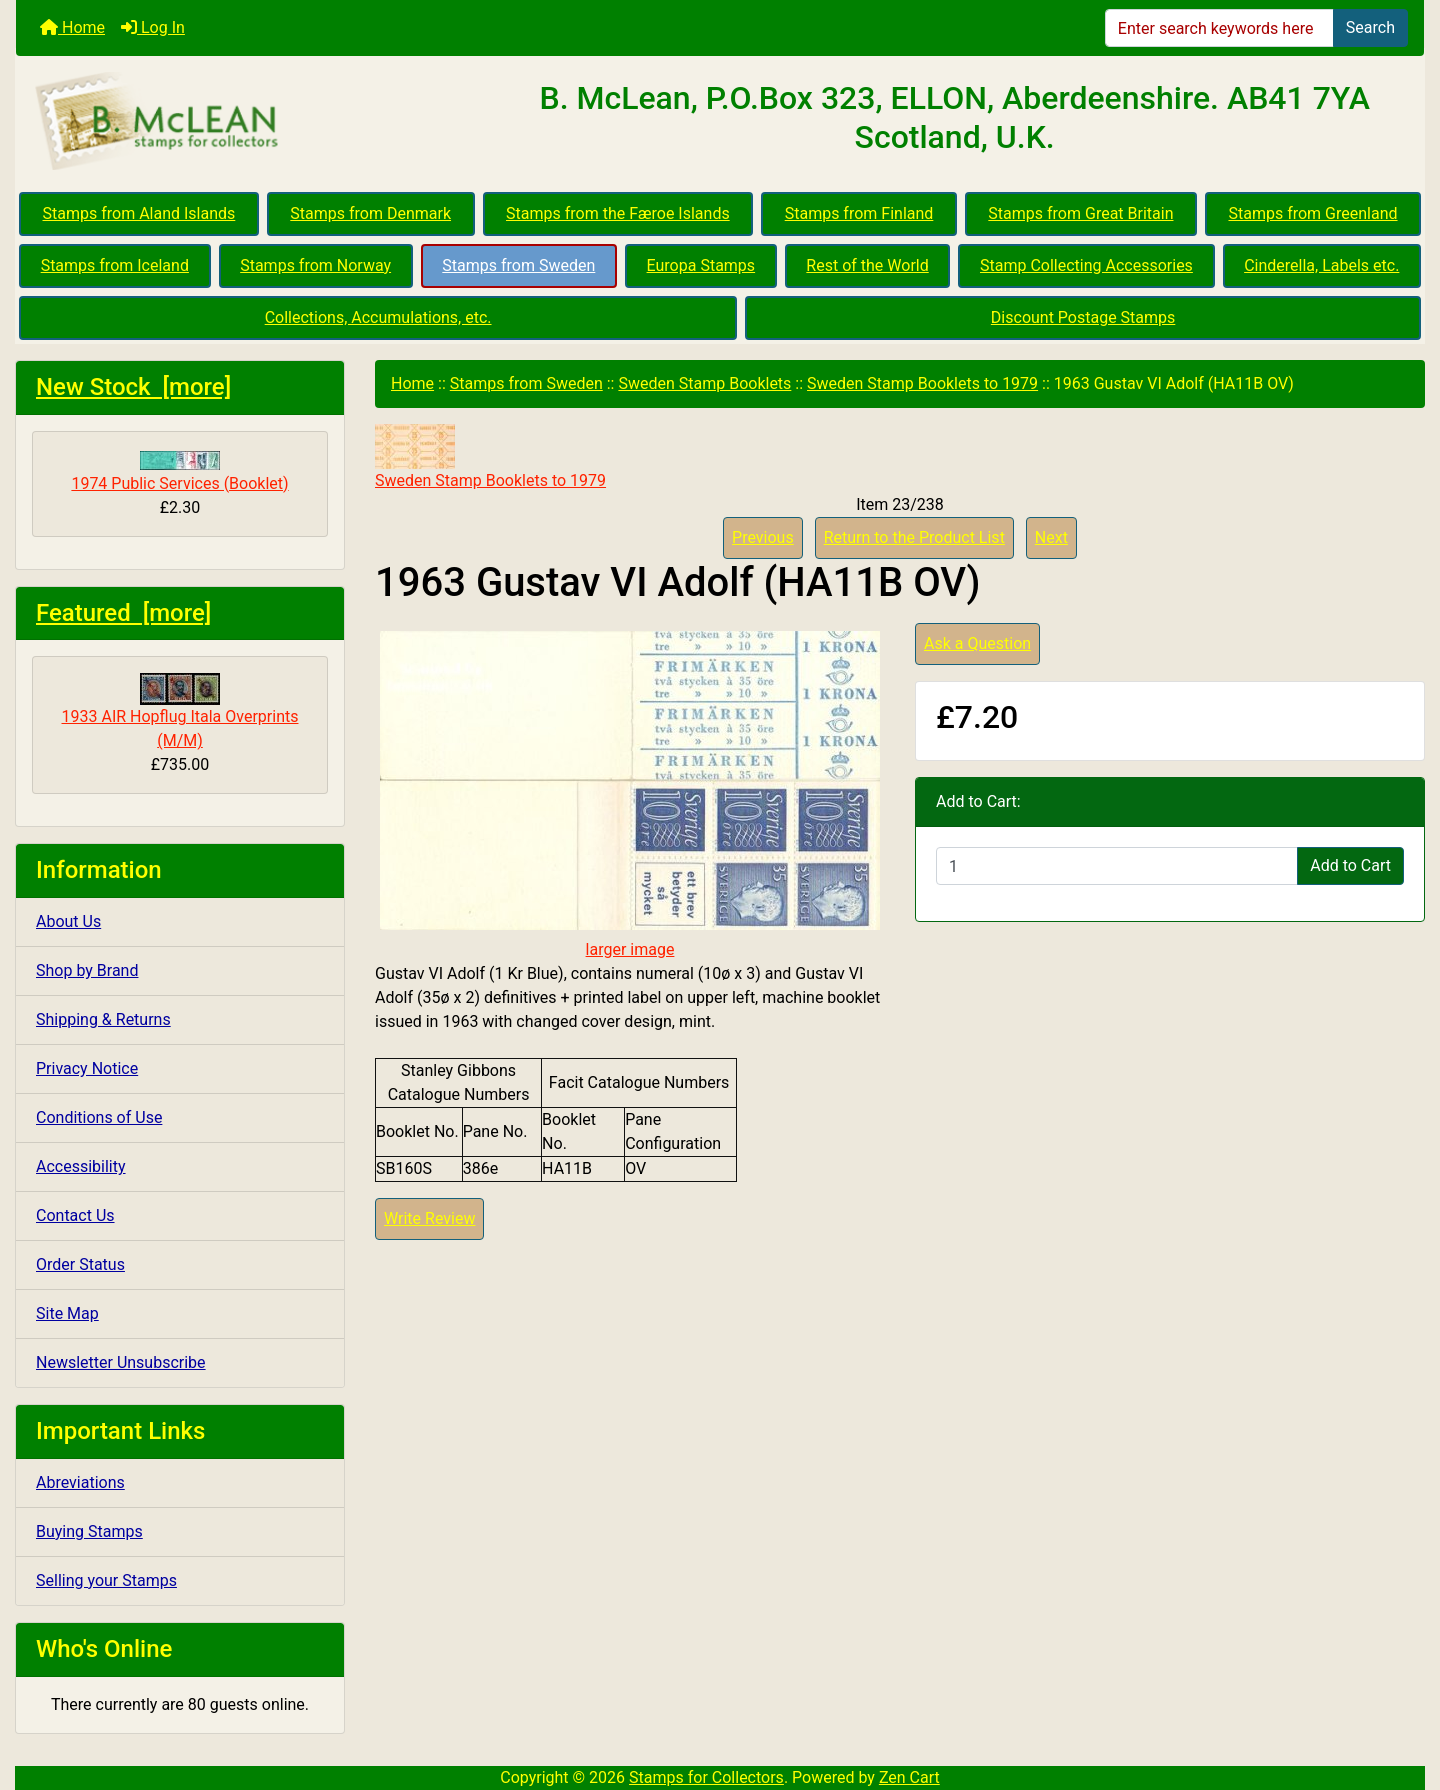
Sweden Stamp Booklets (704, 383)
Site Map (67, 1313)
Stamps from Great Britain (1080, 213)
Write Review (429, 1218)
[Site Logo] (250, 122)
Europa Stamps (701, 265)
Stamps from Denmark (370, 213)
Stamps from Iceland (115, 265)
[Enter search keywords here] (1219, 28)
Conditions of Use (99, 1117)
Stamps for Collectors (706, 1777)
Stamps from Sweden (518, 265)
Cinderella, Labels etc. (1321, 265)
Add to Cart (1350, 865)
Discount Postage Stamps (1083, 317)
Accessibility (81, 1166)
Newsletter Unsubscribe (121, 1362)
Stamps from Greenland (1312, 213)
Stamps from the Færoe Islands (618, 213)
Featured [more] (123, 613)
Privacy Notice (87, 1068)
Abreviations (80, 1482)
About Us (68, 921)
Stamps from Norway (315, 265)
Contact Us (75, 1215)
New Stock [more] (133, 387)
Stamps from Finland (859, 213)
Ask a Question (977, 643)
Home (72, 27)
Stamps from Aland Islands (139, 213)
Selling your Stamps (106, 1580)
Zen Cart (909, 1777)
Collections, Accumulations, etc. (378, 317)
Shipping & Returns (103, 1019)
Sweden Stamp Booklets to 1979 (922, 383)
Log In (153, 27)
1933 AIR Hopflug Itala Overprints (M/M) (180, 711)
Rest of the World (867, 265)
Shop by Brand (87, 970)
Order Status (80, 1264)
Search (1370, 27)
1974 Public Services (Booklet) (179, 472)
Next (1051, 537)
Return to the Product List (914, 537)
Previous (763, 537)
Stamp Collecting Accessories (1086, 265)
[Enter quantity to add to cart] (1117, 866)
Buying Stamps (89, 1531)
